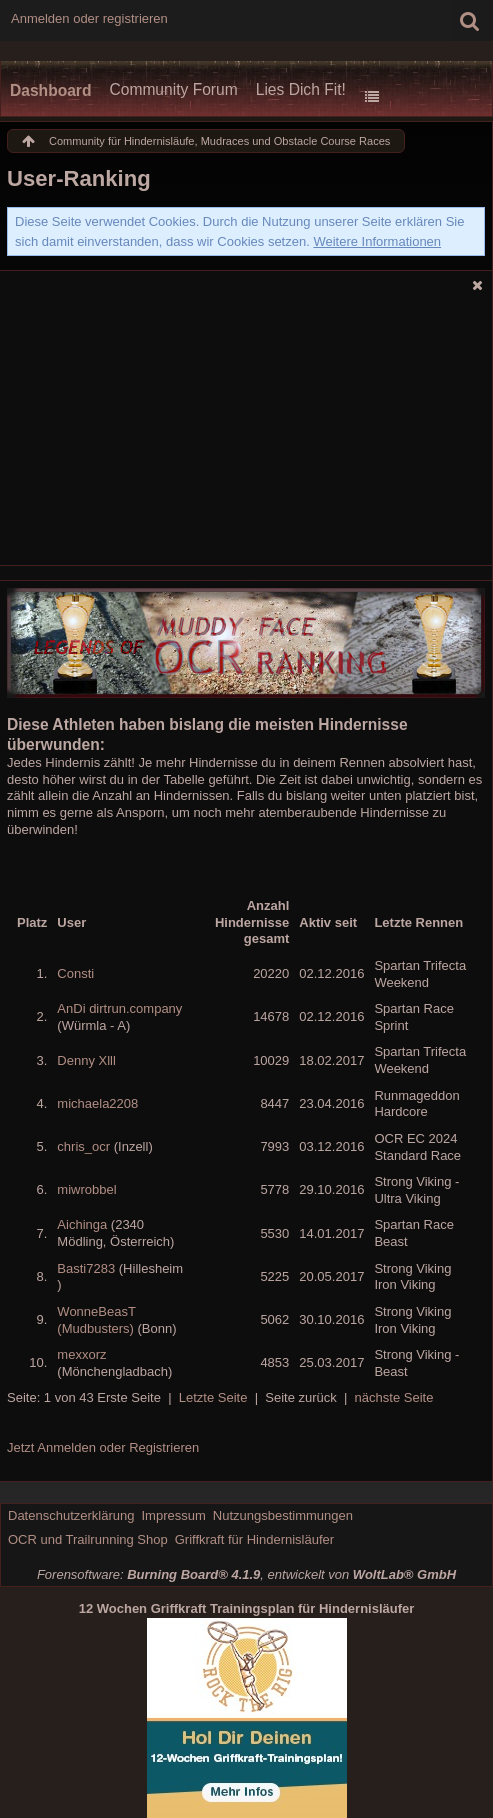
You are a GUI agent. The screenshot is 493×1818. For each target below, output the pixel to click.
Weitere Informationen (377, 241)
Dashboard (50, 90)
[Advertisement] (246, 435)
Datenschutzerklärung (71, 1515)
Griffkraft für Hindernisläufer (254, 1539)
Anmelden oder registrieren (89, 18)
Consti (75, 973)
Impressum (173, 1515)
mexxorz (81, 1354)
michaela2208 (97, 1103)
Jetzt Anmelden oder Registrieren (103, 1447)
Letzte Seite (213, 1397)
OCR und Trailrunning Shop (88, 1539)
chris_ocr (83, 1146)
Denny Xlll (86, 1060)
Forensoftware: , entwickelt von (246, 1574)
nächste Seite (394, 1397)
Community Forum (173, 89)
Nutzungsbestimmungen (283, 1515)
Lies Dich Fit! (301, 89)
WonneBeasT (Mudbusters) (96, 1320)
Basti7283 (86, 1268)
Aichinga (82, 1224)
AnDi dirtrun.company (119, 1008)
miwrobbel (86, 1189)
